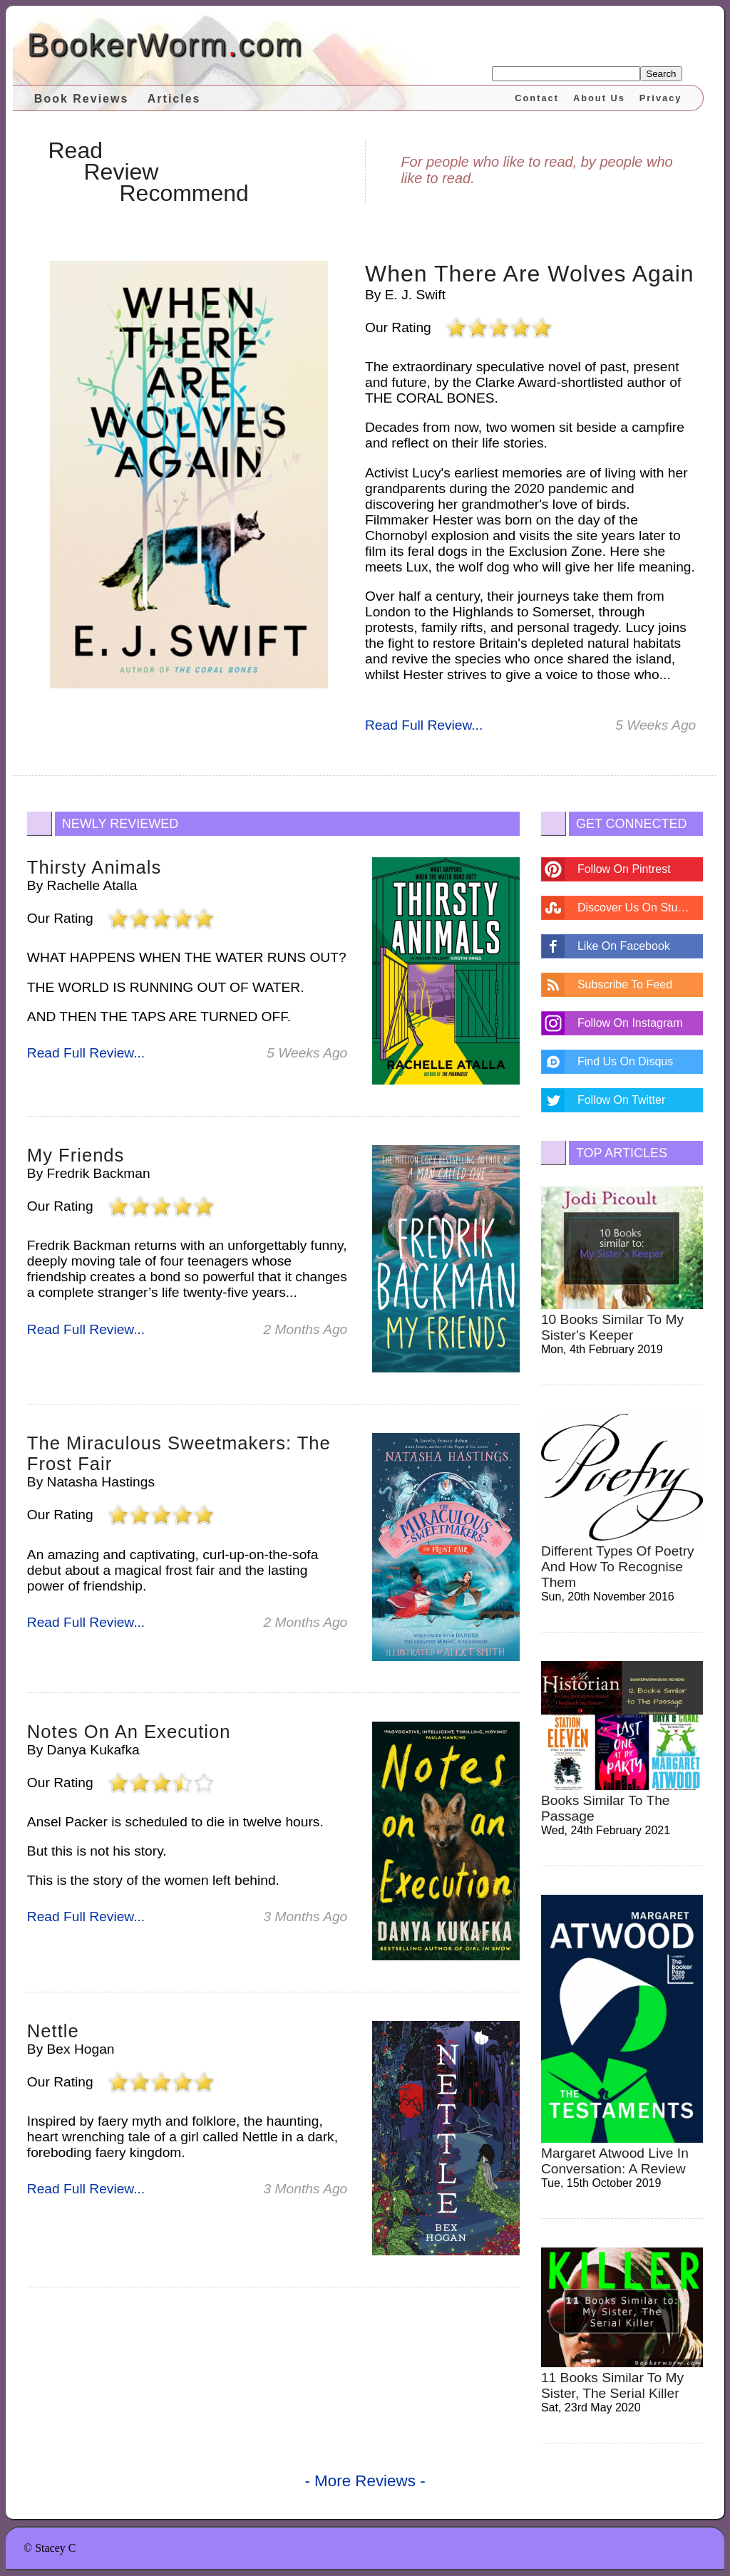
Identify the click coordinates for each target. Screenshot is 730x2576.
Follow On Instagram (630, 1023)
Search (661, 73)
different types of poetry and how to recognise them (617, 1566)
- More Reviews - (364, 2481)
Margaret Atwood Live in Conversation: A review (615, 2161)
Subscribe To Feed (624, 984)
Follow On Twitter (621, 1100)
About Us (599, 98)
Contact (537, 98)
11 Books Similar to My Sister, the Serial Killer (612, 2385)
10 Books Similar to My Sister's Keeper (612, 1327)
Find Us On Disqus (625, 1061)
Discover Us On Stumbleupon (640, 907)
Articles (174, 99)
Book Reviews (81, 99)
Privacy (660, 98)
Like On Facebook (623, 946)
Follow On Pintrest (624, 869)
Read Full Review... (424, 725)
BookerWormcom (165, 44)
